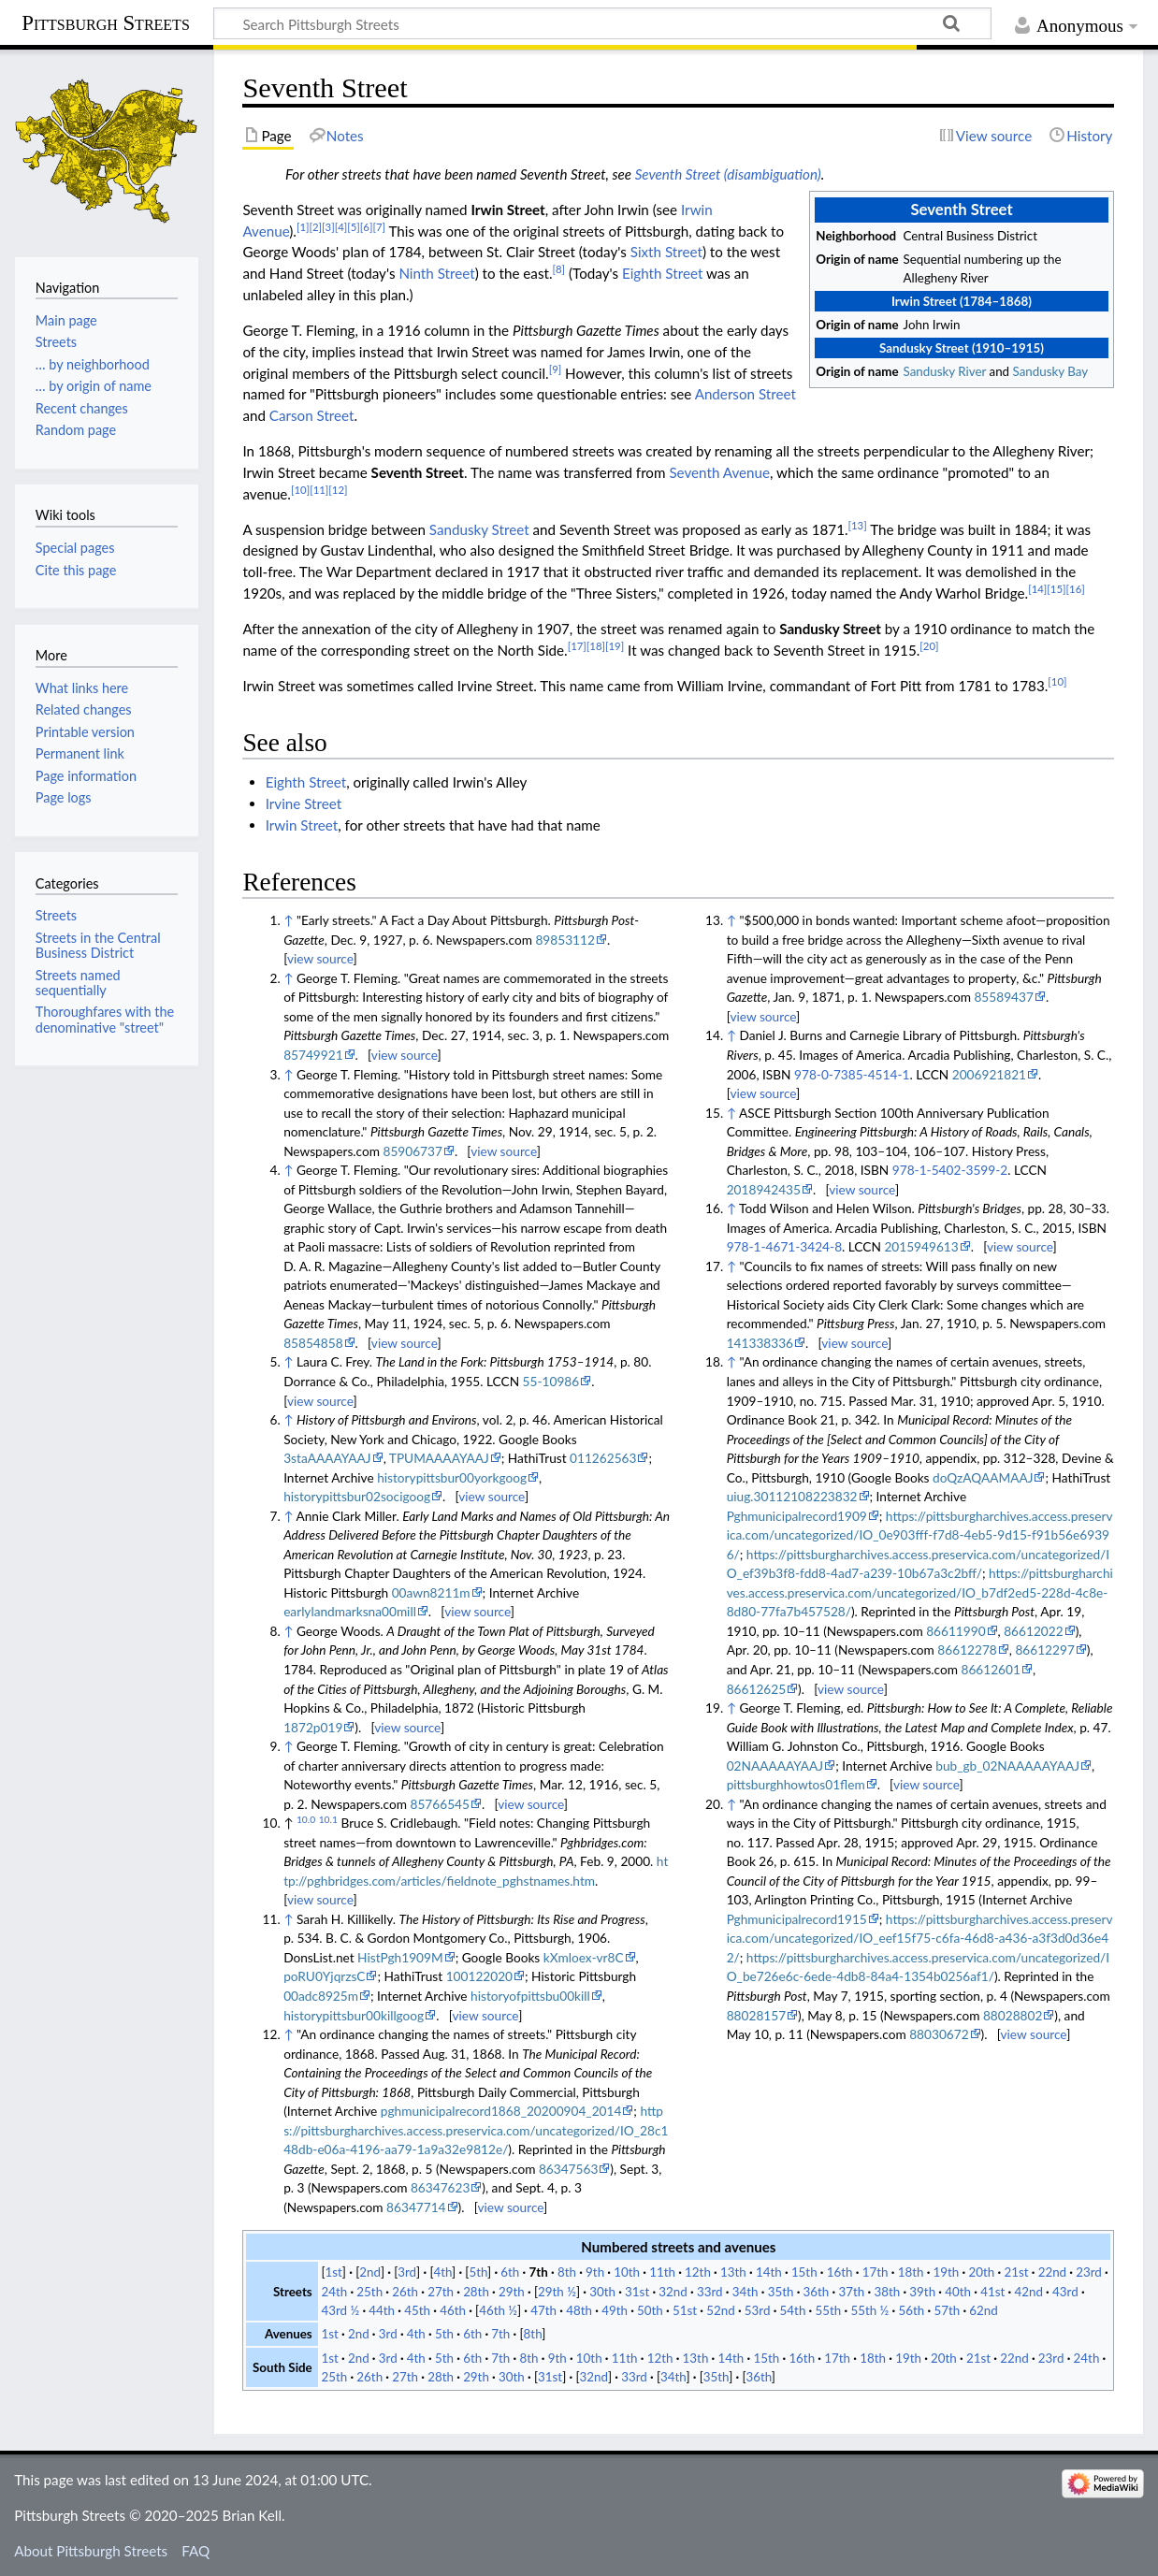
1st (334, 2272)
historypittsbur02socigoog (356, 1496)
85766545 (440, 1804)
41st (992, 2291)
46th (453, 2310)
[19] (614, 646)
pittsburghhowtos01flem (796, 1784)
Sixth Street (666, 251)
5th (478, 2272)
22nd (1052, 2272)
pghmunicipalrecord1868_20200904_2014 (501, 2111)
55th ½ (869, 2310)
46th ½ (498, 2310)
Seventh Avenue (719, 472)
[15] (1056, 589)
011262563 (603, 1458)
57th (947, 2310)
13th (733, 2272)
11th (662, 2272)
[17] (577, 646)
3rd (407, 2272)
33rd (710, 2291)
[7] (378, 227)
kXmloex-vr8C (583, 1957)
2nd (370, 2272)
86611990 (955, 1631)
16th (840, 2272)
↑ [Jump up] (288, 920)
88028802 (1012, 2015)
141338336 (760, 1343)
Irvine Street (304, 803)
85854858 (312, 1343)
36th (816, 2291)
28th (476, 2291)
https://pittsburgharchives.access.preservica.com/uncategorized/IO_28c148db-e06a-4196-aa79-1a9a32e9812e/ (475, 2130)
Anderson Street (745, 393)
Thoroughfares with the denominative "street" (105, 1019)
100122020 (479, 1976)
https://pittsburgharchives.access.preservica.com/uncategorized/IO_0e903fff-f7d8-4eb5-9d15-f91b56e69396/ (920, 1535)
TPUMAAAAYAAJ (439, 1458)
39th (922, 2291)
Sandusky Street (479, 529)
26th (405, 2291)
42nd (1028, 2291)
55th (829, 2310)
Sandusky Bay (1051, 371)
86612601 (990, 1669)
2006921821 (989, 1074)
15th (804, 2272)
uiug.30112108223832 (792, 1496)
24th (334, 2291)
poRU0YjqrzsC (324, 1976)
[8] (559, 269)
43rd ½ (340, 2310)
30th (602, 2291)
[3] (328, 227)
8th (566, 2272)
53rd (758, 2310)
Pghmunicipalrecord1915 (797, 1919)
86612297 (1044, 1649)
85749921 (312, 1055)
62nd (983, 2310)
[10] (300, 490)
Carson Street (312, 415)
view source (320, 958)
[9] (555, 369)
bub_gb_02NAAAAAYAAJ (1007, 1765)
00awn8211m (431, 1592)
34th (745, 2291)
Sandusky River (945, 371)
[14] (1037, 589)
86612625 (756, 1689)
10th (627, 2272)
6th (509, 2272)
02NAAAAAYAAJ (775, 1765)
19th (947, 2272)
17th (875, 2272)
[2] (316, 227)
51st (685, 2310)
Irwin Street (302, 825)
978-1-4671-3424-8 (784, 1246)
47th (543, 2310)
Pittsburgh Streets (106, 23)
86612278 (966, 1649)
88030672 (938, 2034)
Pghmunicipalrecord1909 (797, 1516)
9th (595, 2272)
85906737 (412, 1151)
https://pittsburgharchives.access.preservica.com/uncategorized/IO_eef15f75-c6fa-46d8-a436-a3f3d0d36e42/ (920, 1938)
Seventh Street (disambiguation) (728, 174)
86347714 (415, 2207)
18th (911, 2272)
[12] (337, 490)
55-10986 (551, 1381)
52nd (720, 2310)
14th (769, 2272)
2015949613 (921, 1246)
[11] (319, 490)
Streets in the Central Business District (98, 945)
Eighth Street (662, 273)
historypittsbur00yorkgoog (452, 1477)
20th (981, 2272)
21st (1016, 2272)
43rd (1065, 2291)
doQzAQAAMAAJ (983, 1477)
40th (958, 2291)
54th (793, 2310)
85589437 (1003, 997)
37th (852, 2291)
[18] (595, 646)
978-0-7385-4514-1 (851, 1074)
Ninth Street (436, 273)
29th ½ (557, 2291)
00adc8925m (320, 1996)
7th (537, 2272)
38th (887, 2291)
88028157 (756, 2015)
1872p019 (312, 1727)
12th (698, 2272)
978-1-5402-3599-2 (949, 1170)
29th (512, 2291)
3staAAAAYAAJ (326, 1458)
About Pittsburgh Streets (90, 2550)
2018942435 (764, 1189)
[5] (353, 227)
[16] (1075, 589)
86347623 (440, 2187)
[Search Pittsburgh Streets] (602, 23)
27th (440, 2291)
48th (579, 2310)
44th (382, 2310)
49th (614, 2310)
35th (781, 2291)
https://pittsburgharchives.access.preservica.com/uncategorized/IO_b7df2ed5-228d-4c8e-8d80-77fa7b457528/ (920, 1592)
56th (911, 2310)
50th (650, 2310)
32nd (673, 2291)
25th (369, 2291)
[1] (303, 227)
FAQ (195, 2550)
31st (637, 2291)
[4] (341, 227)
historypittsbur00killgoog (353, 2015)
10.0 (306, 1819)
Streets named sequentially (78, 982)
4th (442, 2272)
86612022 (1033, 1631)
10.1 (328, 1819)
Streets (56, 915)
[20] (928, 646)
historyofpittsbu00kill (530, 1996)
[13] (857, 525)
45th (417, 2310)
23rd (1089, 2272)
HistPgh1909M (400, 1957)
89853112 (564, 940)
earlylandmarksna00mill (349, 1611)
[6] (366, 227)
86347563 (568, 2169)
